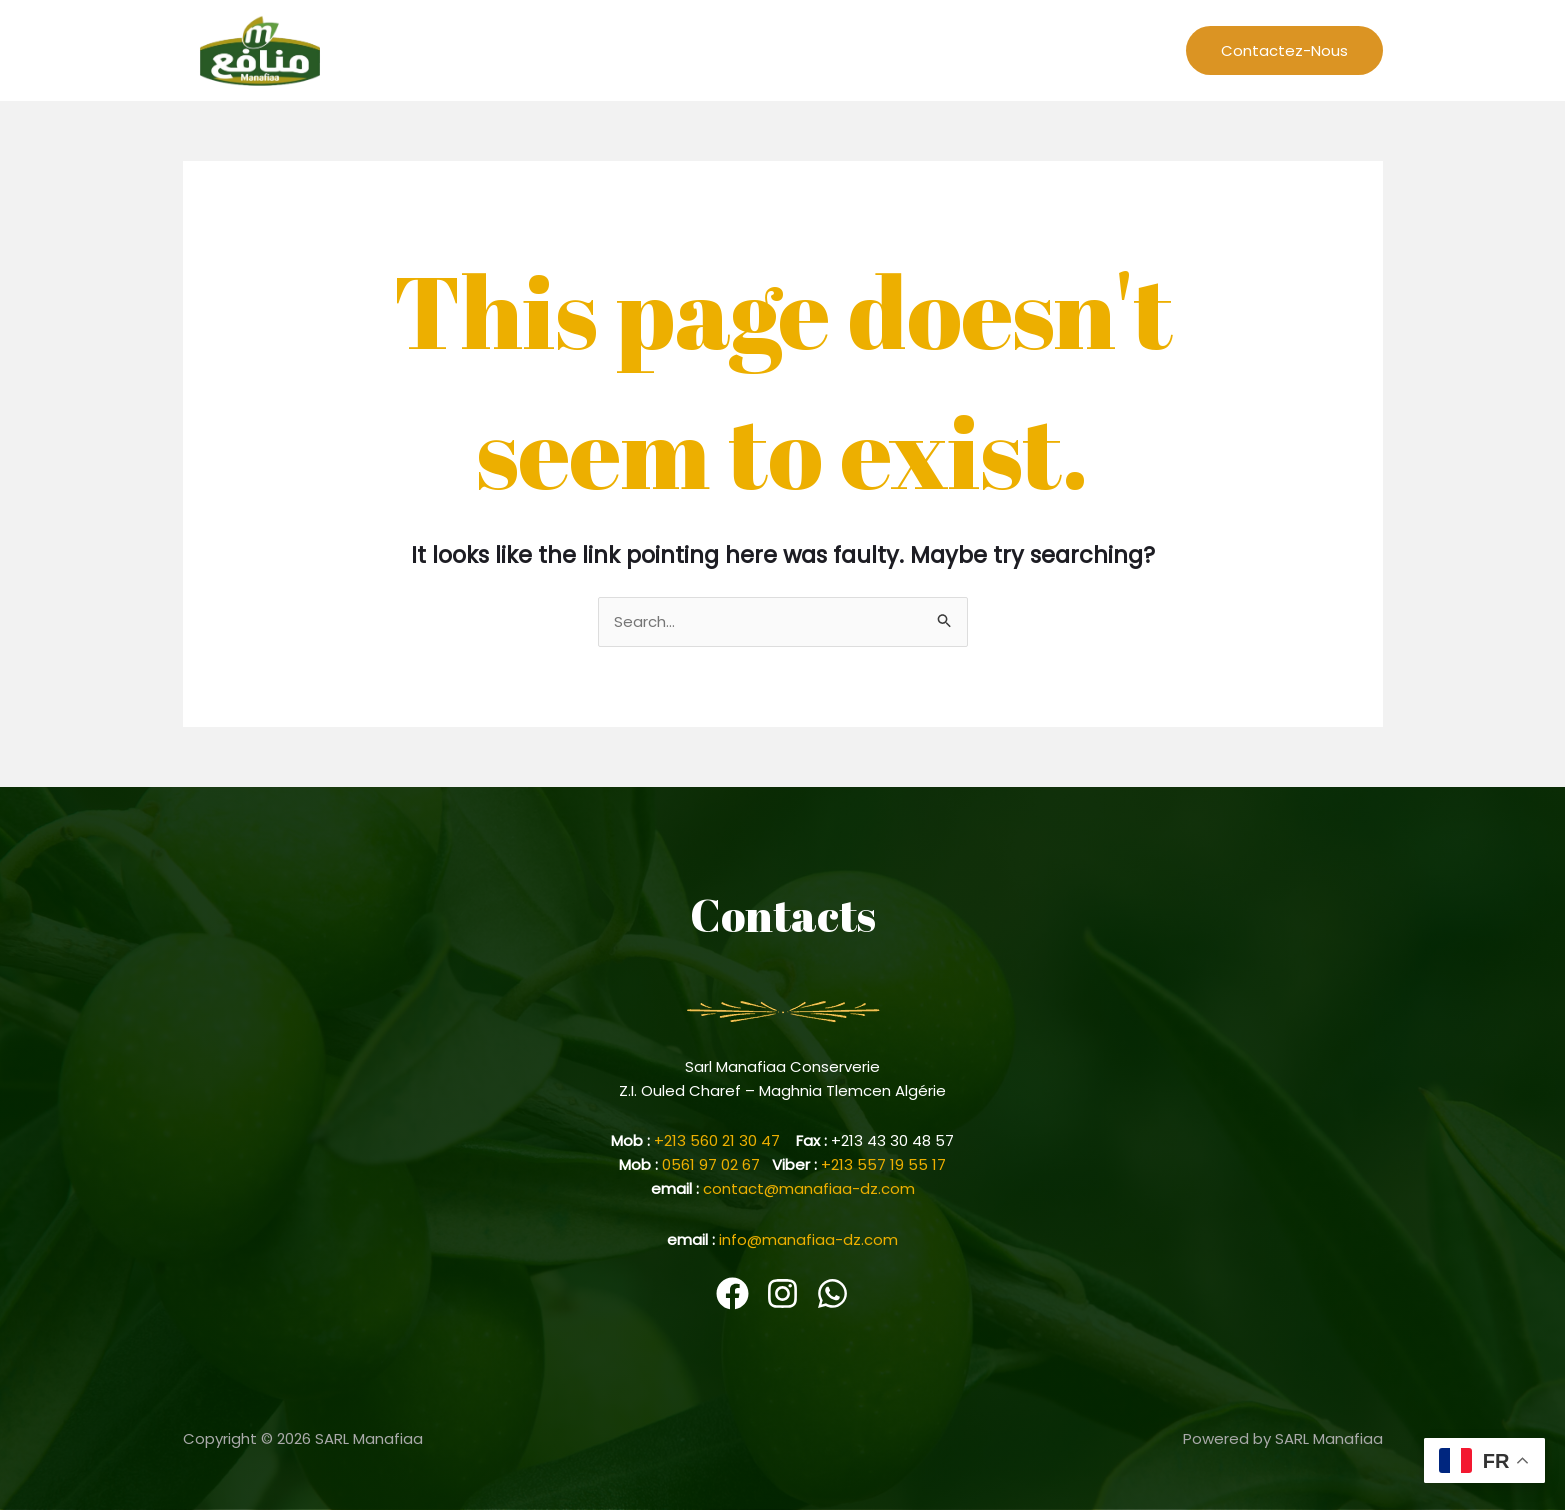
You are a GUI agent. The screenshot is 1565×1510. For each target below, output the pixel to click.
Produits (1122, 49)
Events (963, 49)
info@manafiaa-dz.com (808, 1239)
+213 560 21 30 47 (725, 1140)
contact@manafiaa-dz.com (809, 1188)
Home (694, 49)
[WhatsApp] (832, 1293)
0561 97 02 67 (717, 1164)
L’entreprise (783, 49)
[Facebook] (732, 1293)
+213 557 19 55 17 (883, 1164)
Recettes (880, 49)
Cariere (1040, 49)
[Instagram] (782, 1293)
